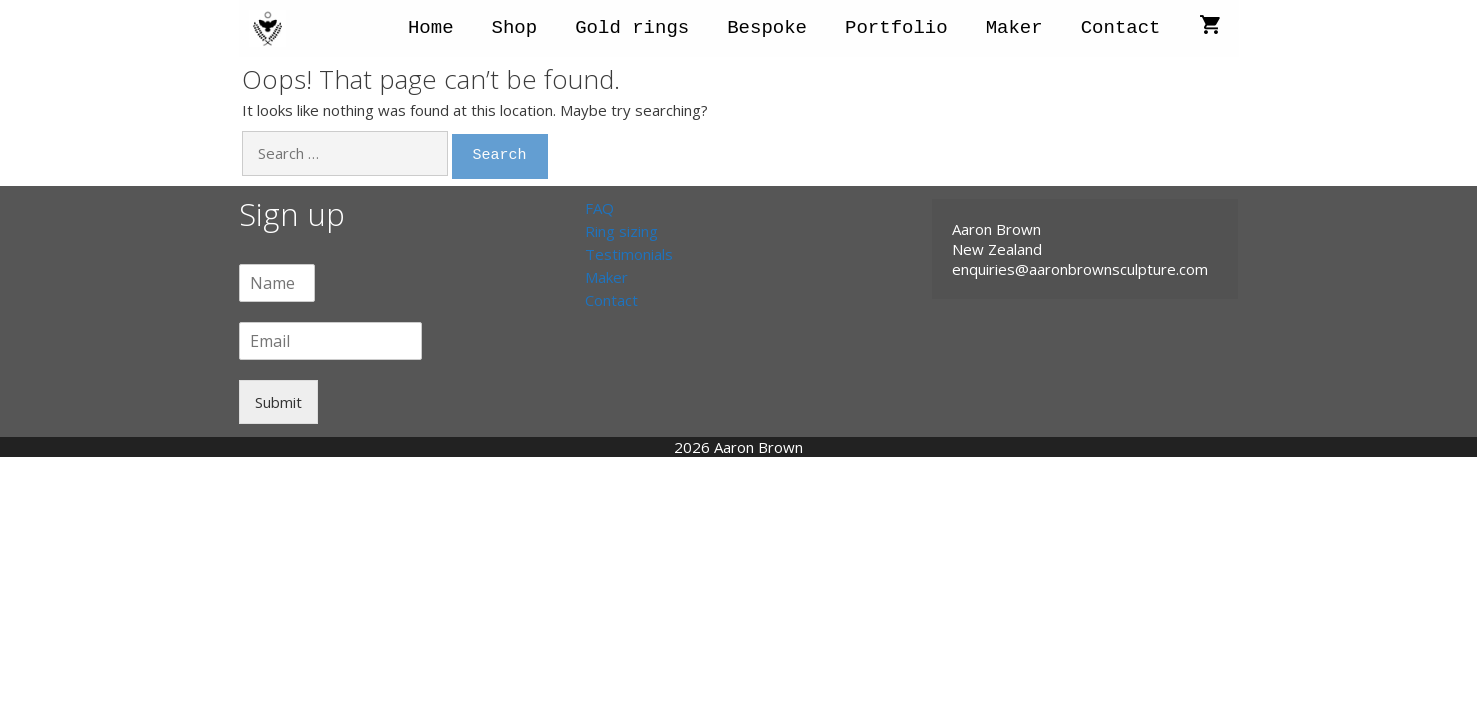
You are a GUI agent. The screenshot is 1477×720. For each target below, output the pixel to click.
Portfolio (896, 28)
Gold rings (632, 28)
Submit (278, 402)
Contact (1121, 28)
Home (431, 28)
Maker (1014, 28)
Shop (515, 28)
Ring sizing (621, 231)
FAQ (599, 208)
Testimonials (629, 254)
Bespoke (767, 28)
